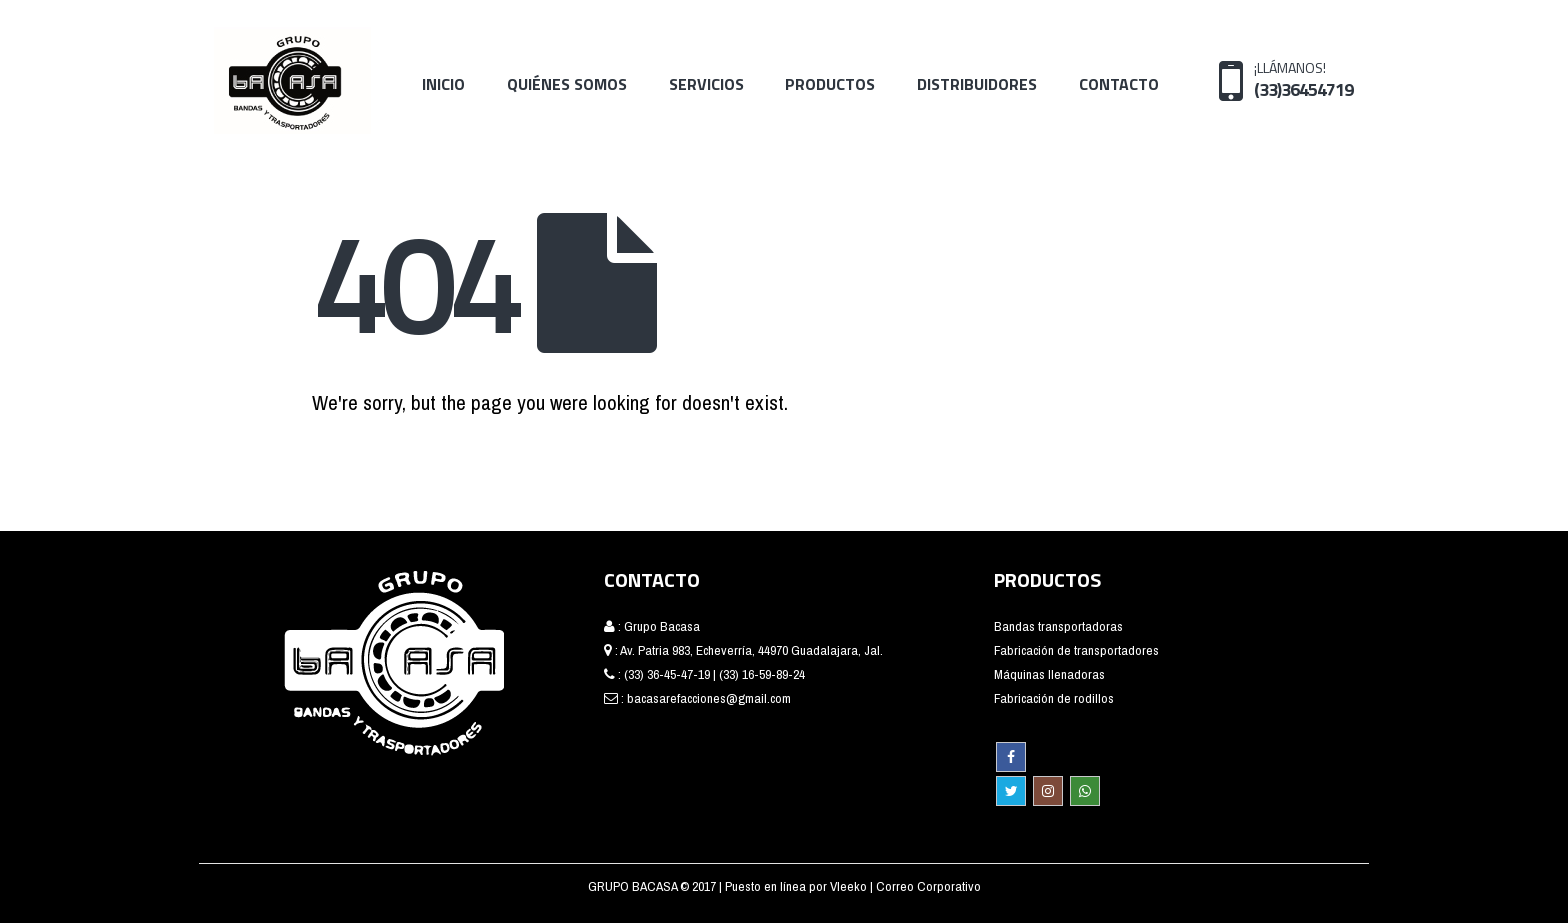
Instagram (1048, 791)
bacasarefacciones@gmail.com (709, 698)
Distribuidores (977, 84)
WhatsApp (1085, 791)
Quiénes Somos (567, 84)
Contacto (1119, 84)
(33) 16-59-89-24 (762, 674)
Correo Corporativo (928, 886)
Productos (830, 84)
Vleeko (850, 886)
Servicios (706, 84)
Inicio (443, 84)
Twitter (1011, 791)
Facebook (1011, 757)
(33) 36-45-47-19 (667, 674)
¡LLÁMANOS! (1303, 79)
